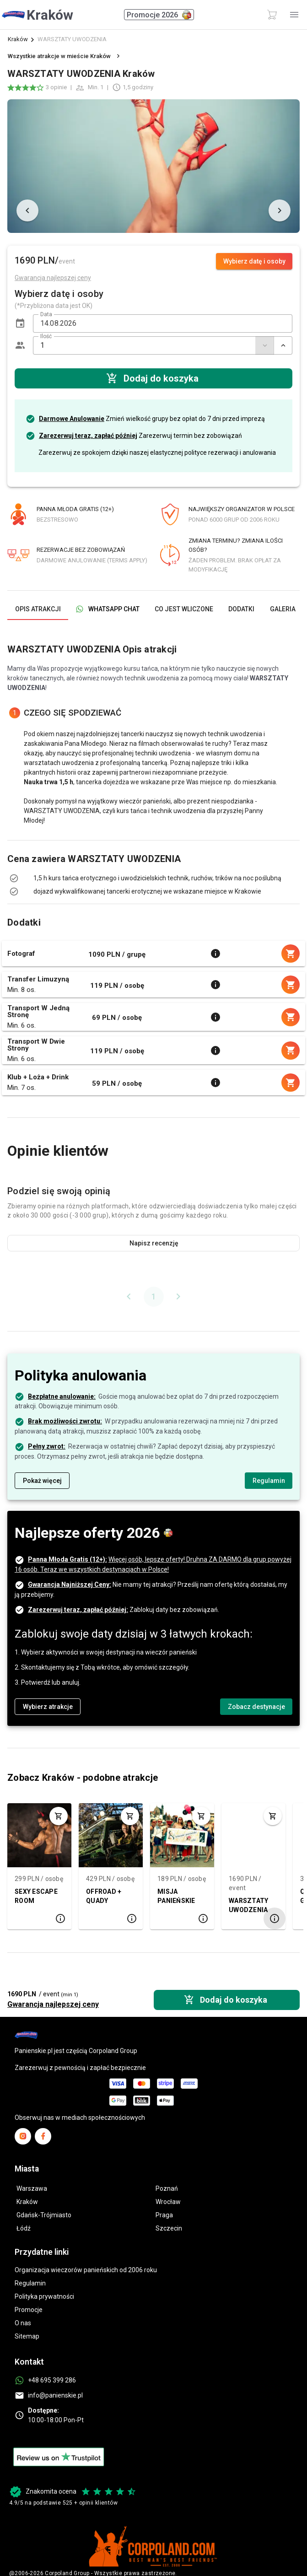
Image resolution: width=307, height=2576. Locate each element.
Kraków (18, 39)
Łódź (23, 2228)
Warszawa (31, 2188)
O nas (23, 2323)
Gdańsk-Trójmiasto (43, 2215)
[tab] (37, 609)
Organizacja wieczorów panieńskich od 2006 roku (86, 2270)
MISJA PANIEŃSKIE (176, 1896)
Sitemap (27, 2336)
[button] (20, 323)
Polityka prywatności (44, 2296)
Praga (164, 2215)
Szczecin (169, 2228)
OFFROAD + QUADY (103, 1896)
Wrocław (168, 2201)
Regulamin (30, 2283)
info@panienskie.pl (55, 2395)
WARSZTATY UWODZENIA (248, 1905)
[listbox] (153, 878)
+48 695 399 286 (52, 2380)
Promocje (29, 2309)
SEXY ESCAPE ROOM (36, 1896)
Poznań (167, 2188)
